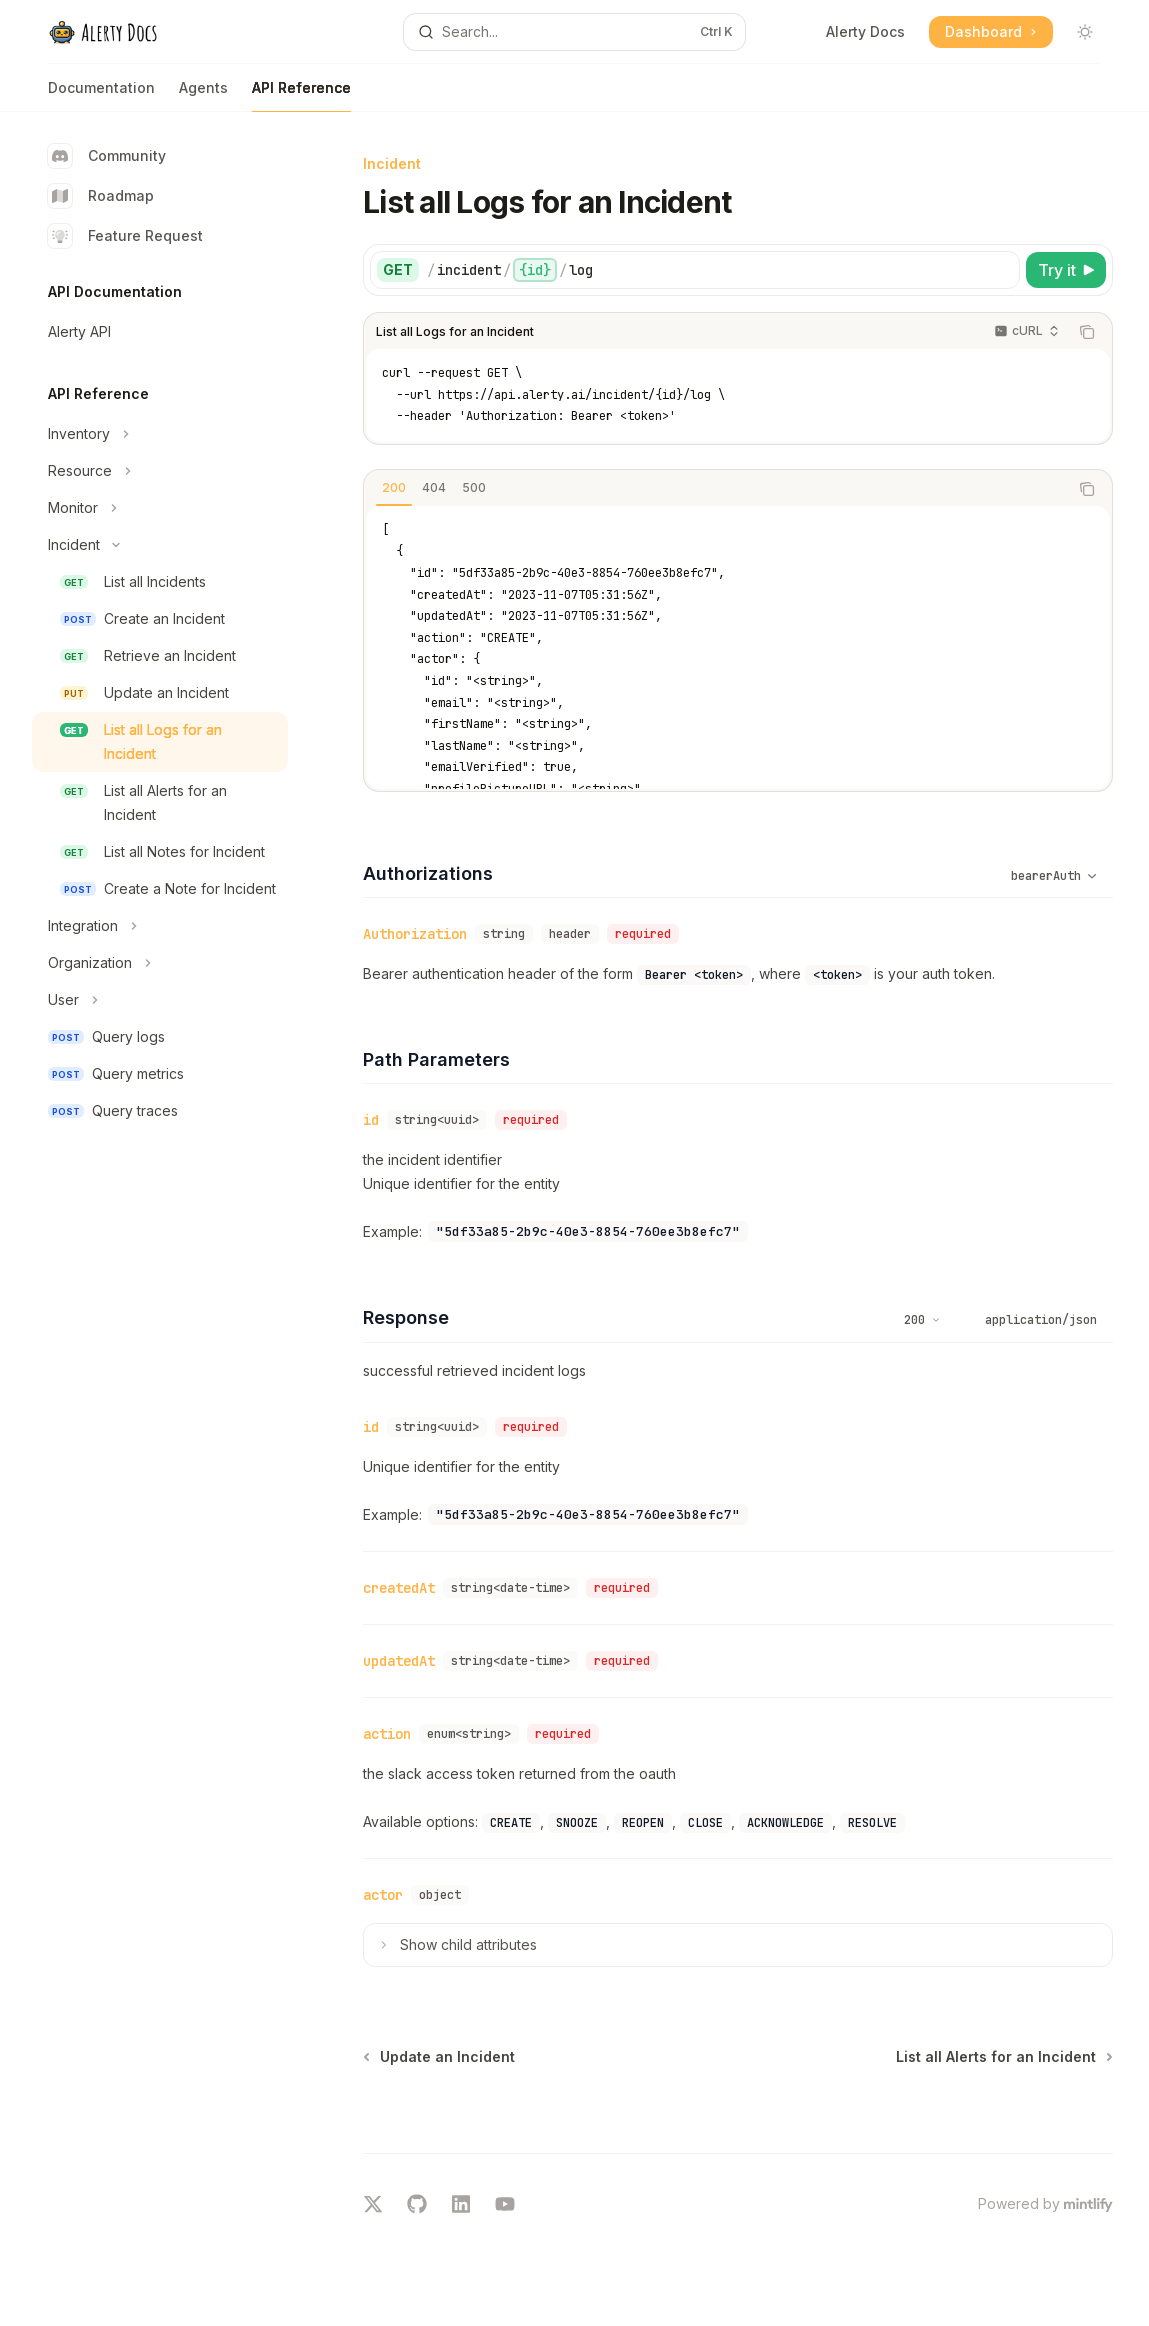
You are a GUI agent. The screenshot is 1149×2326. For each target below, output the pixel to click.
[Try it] (1066, 270)
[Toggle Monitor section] (160, 508)
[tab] (394, 488)
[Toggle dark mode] (1085, 32)
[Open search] (574, 32)
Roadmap (101, 196)
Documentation (101, 95)
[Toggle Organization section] (160, 963)
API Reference (301, 95)
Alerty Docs (865, 31)
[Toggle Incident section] (160, 545)
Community (107, 156)
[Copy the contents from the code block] (1087, 332)
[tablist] (716, 489)
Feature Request (125, 236)
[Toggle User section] (160, 1000)
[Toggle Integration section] (160, 926)
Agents (203, 95)
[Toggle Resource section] (160, 471)
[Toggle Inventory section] (160, 434)
